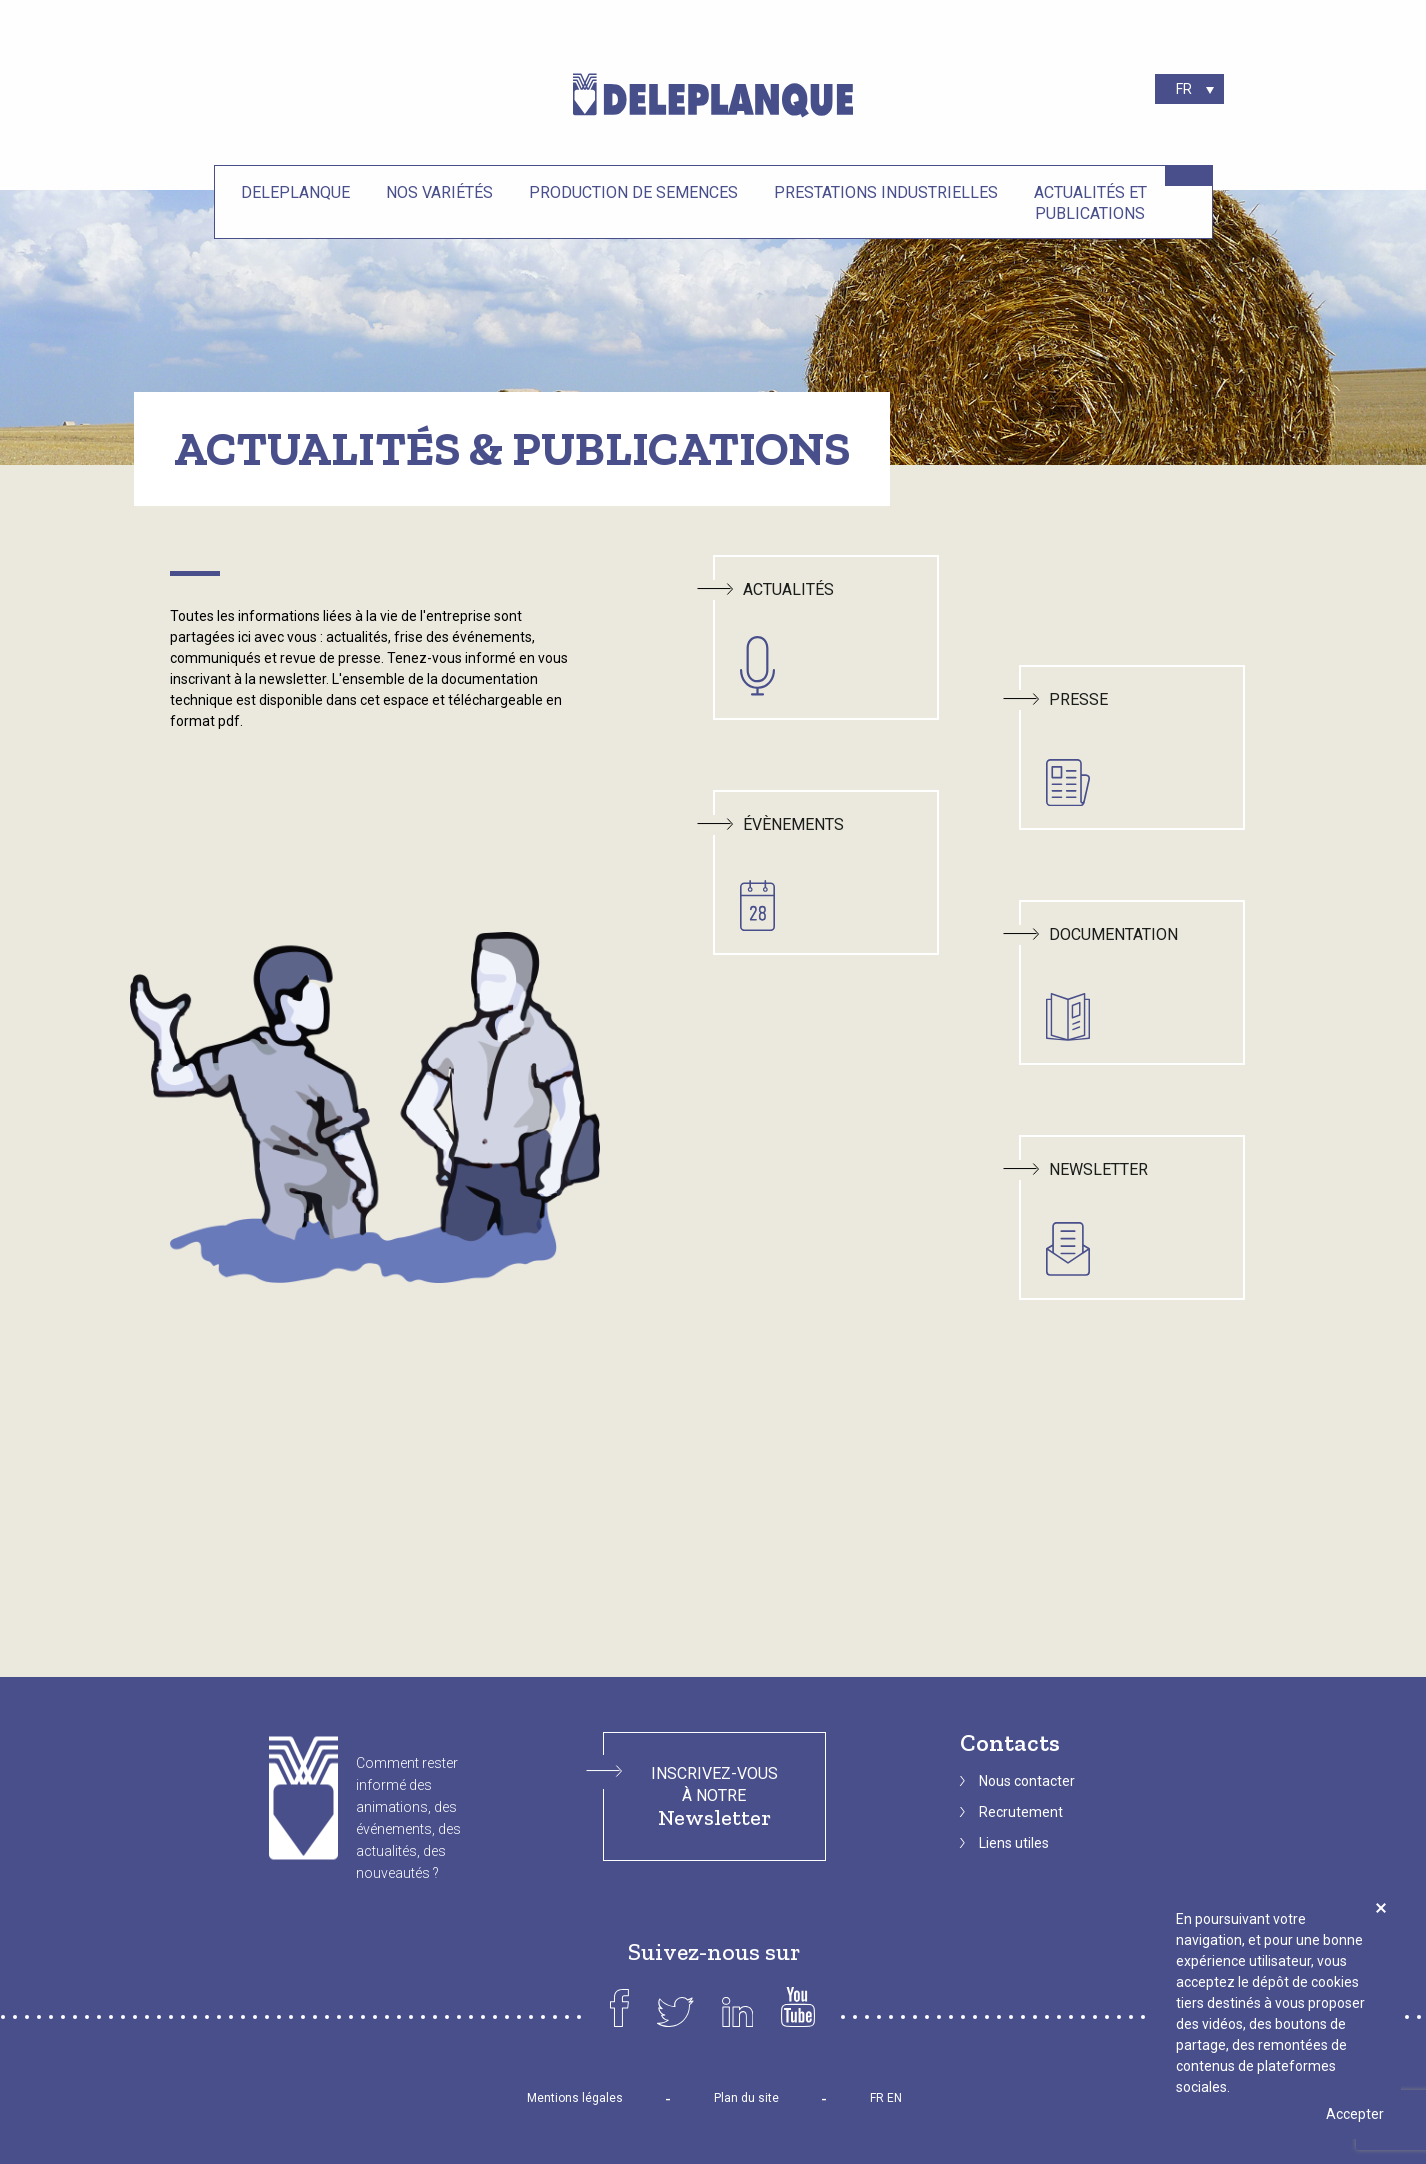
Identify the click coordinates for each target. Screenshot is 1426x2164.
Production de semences (633, 192)
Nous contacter (1027, 1781)
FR (877, 2098)
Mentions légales (575, 2098)
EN (894, 2098)
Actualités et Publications (1090, 203)
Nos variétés (439, 192)
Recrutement (1021, 1812)
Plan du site (746, 2098)
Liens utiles (1014, 1843)
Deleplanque (295, 192)
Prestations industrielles (886, 192)
